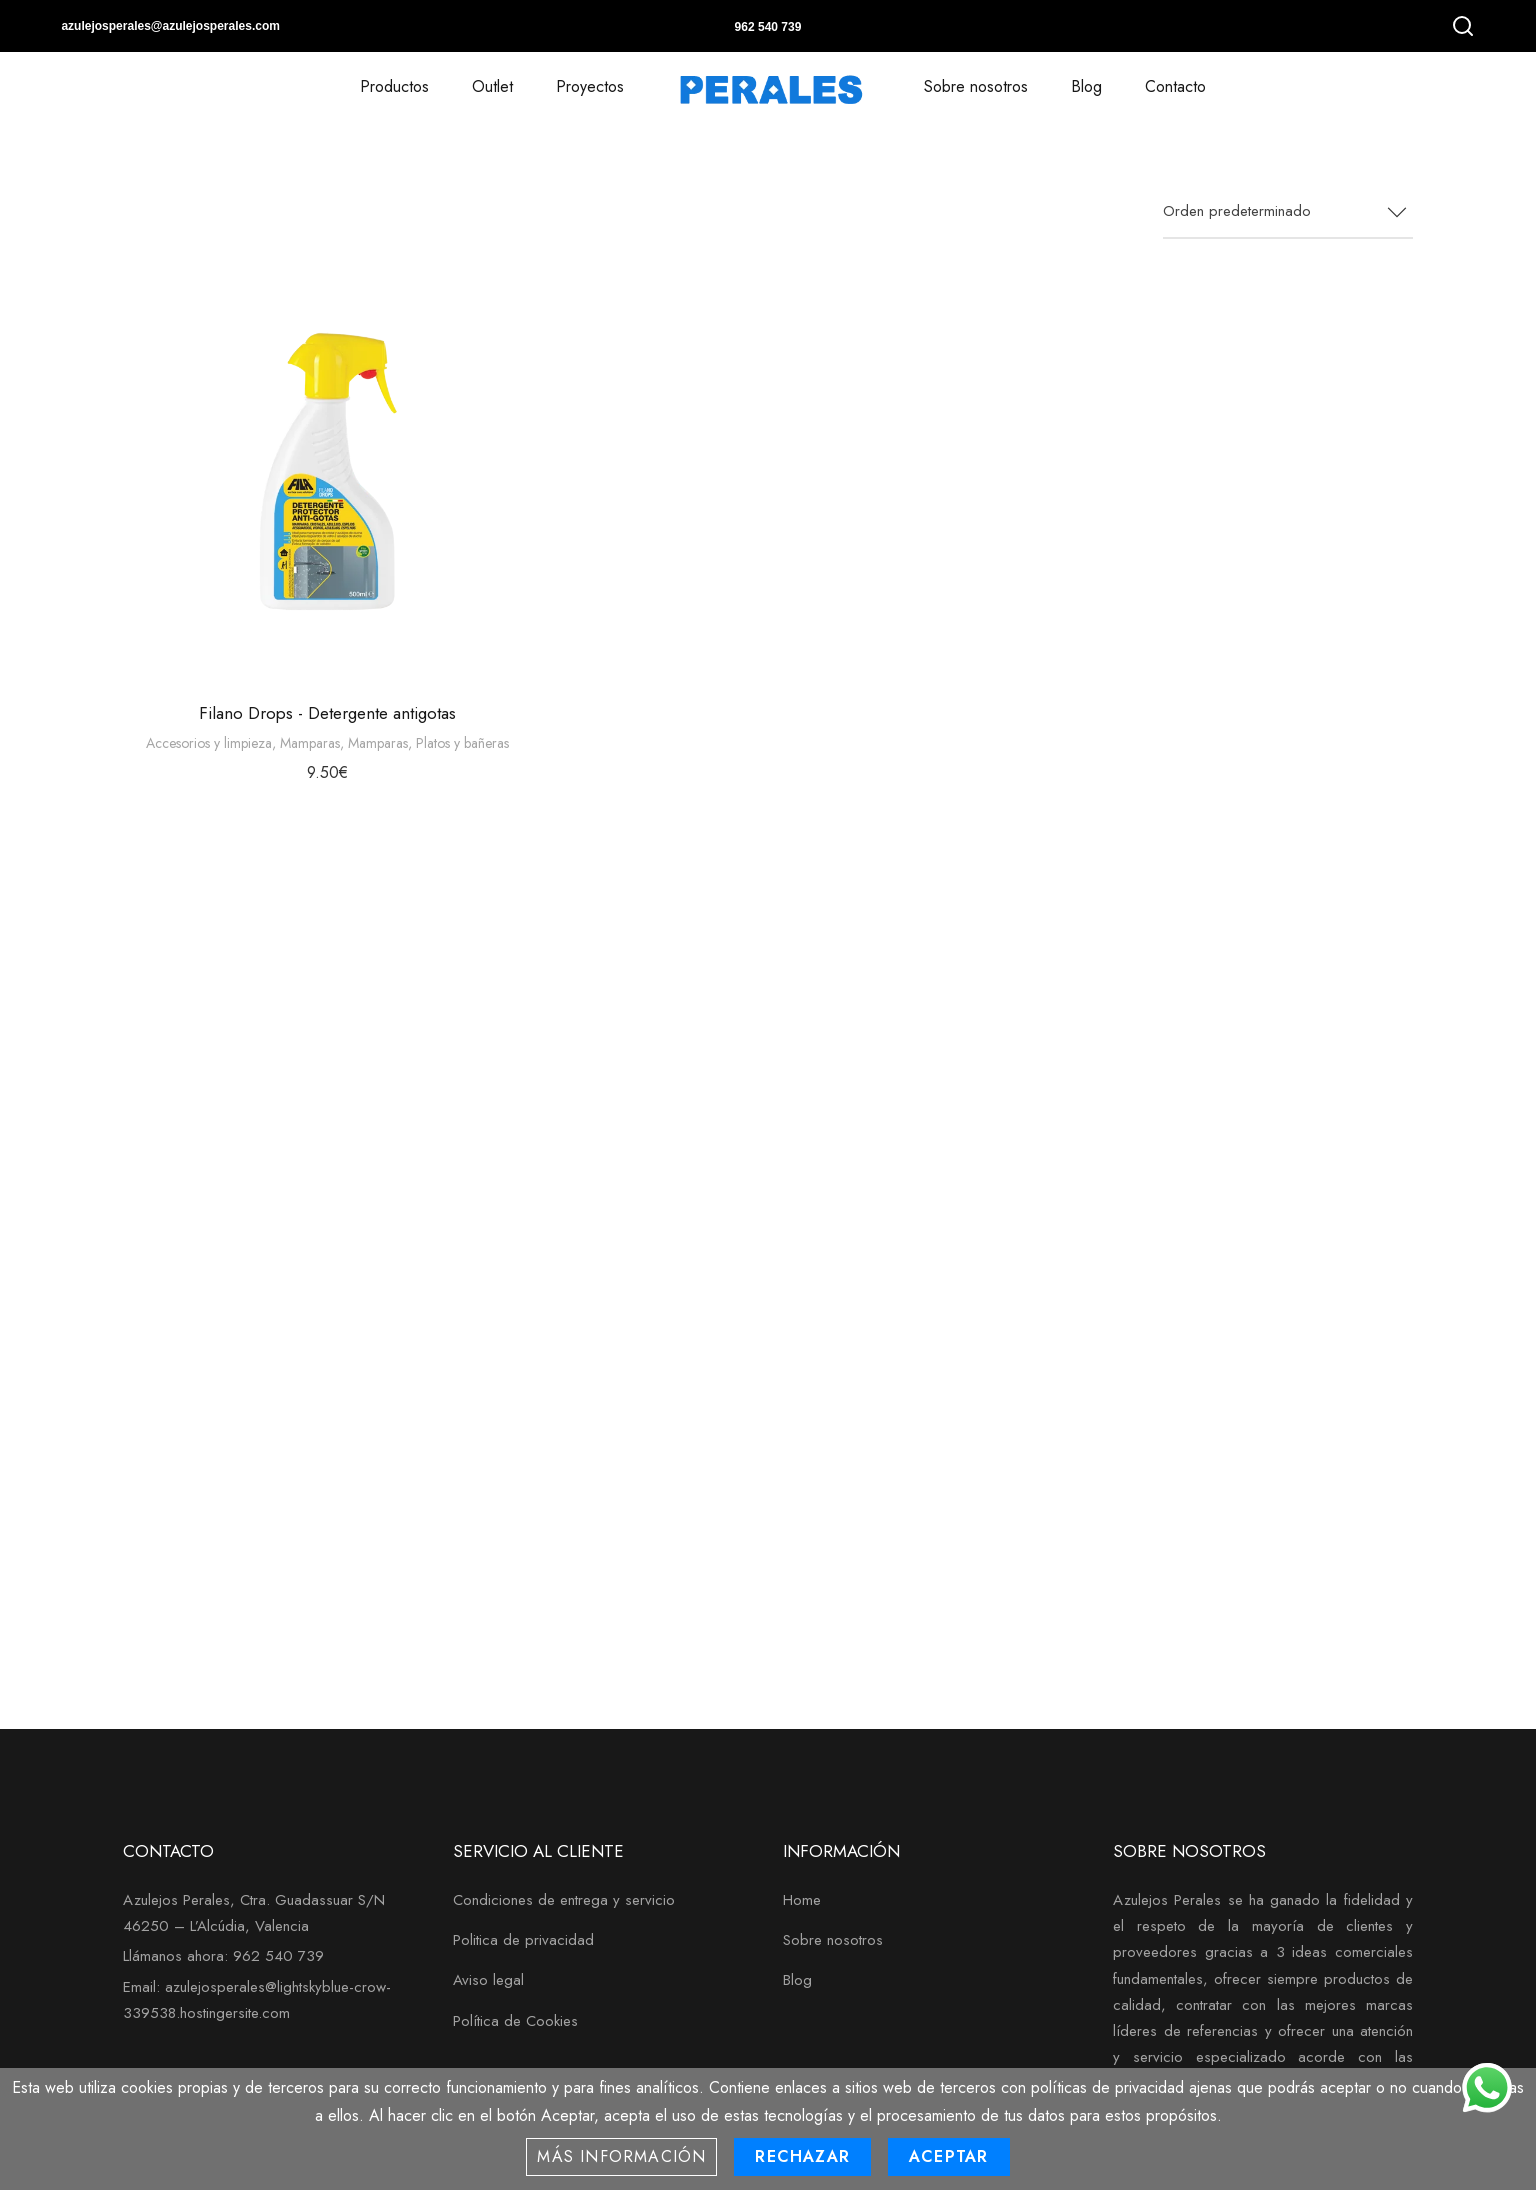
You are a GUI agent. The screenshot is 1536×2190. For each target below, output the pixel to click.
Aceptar (948, 2156)
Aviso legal (488, 1980)
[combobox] (1288, 213)
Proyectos (590, 86)
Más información (621, 2156)
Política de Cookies (515, 2021)
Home (802, 1900)
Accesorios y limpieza (209, 743)
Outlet (492, 86)
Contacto (1175, 86)
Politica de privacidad (523, 1940)
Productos (394, 86)
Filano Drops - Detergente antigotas (327, 713)
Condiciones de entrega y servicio (564, 1900)
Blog (1086, 86)
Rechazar (802, 2156)
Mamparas (310, 743)
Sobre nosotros (976, 86)
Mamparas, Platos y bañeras (428, 743)
